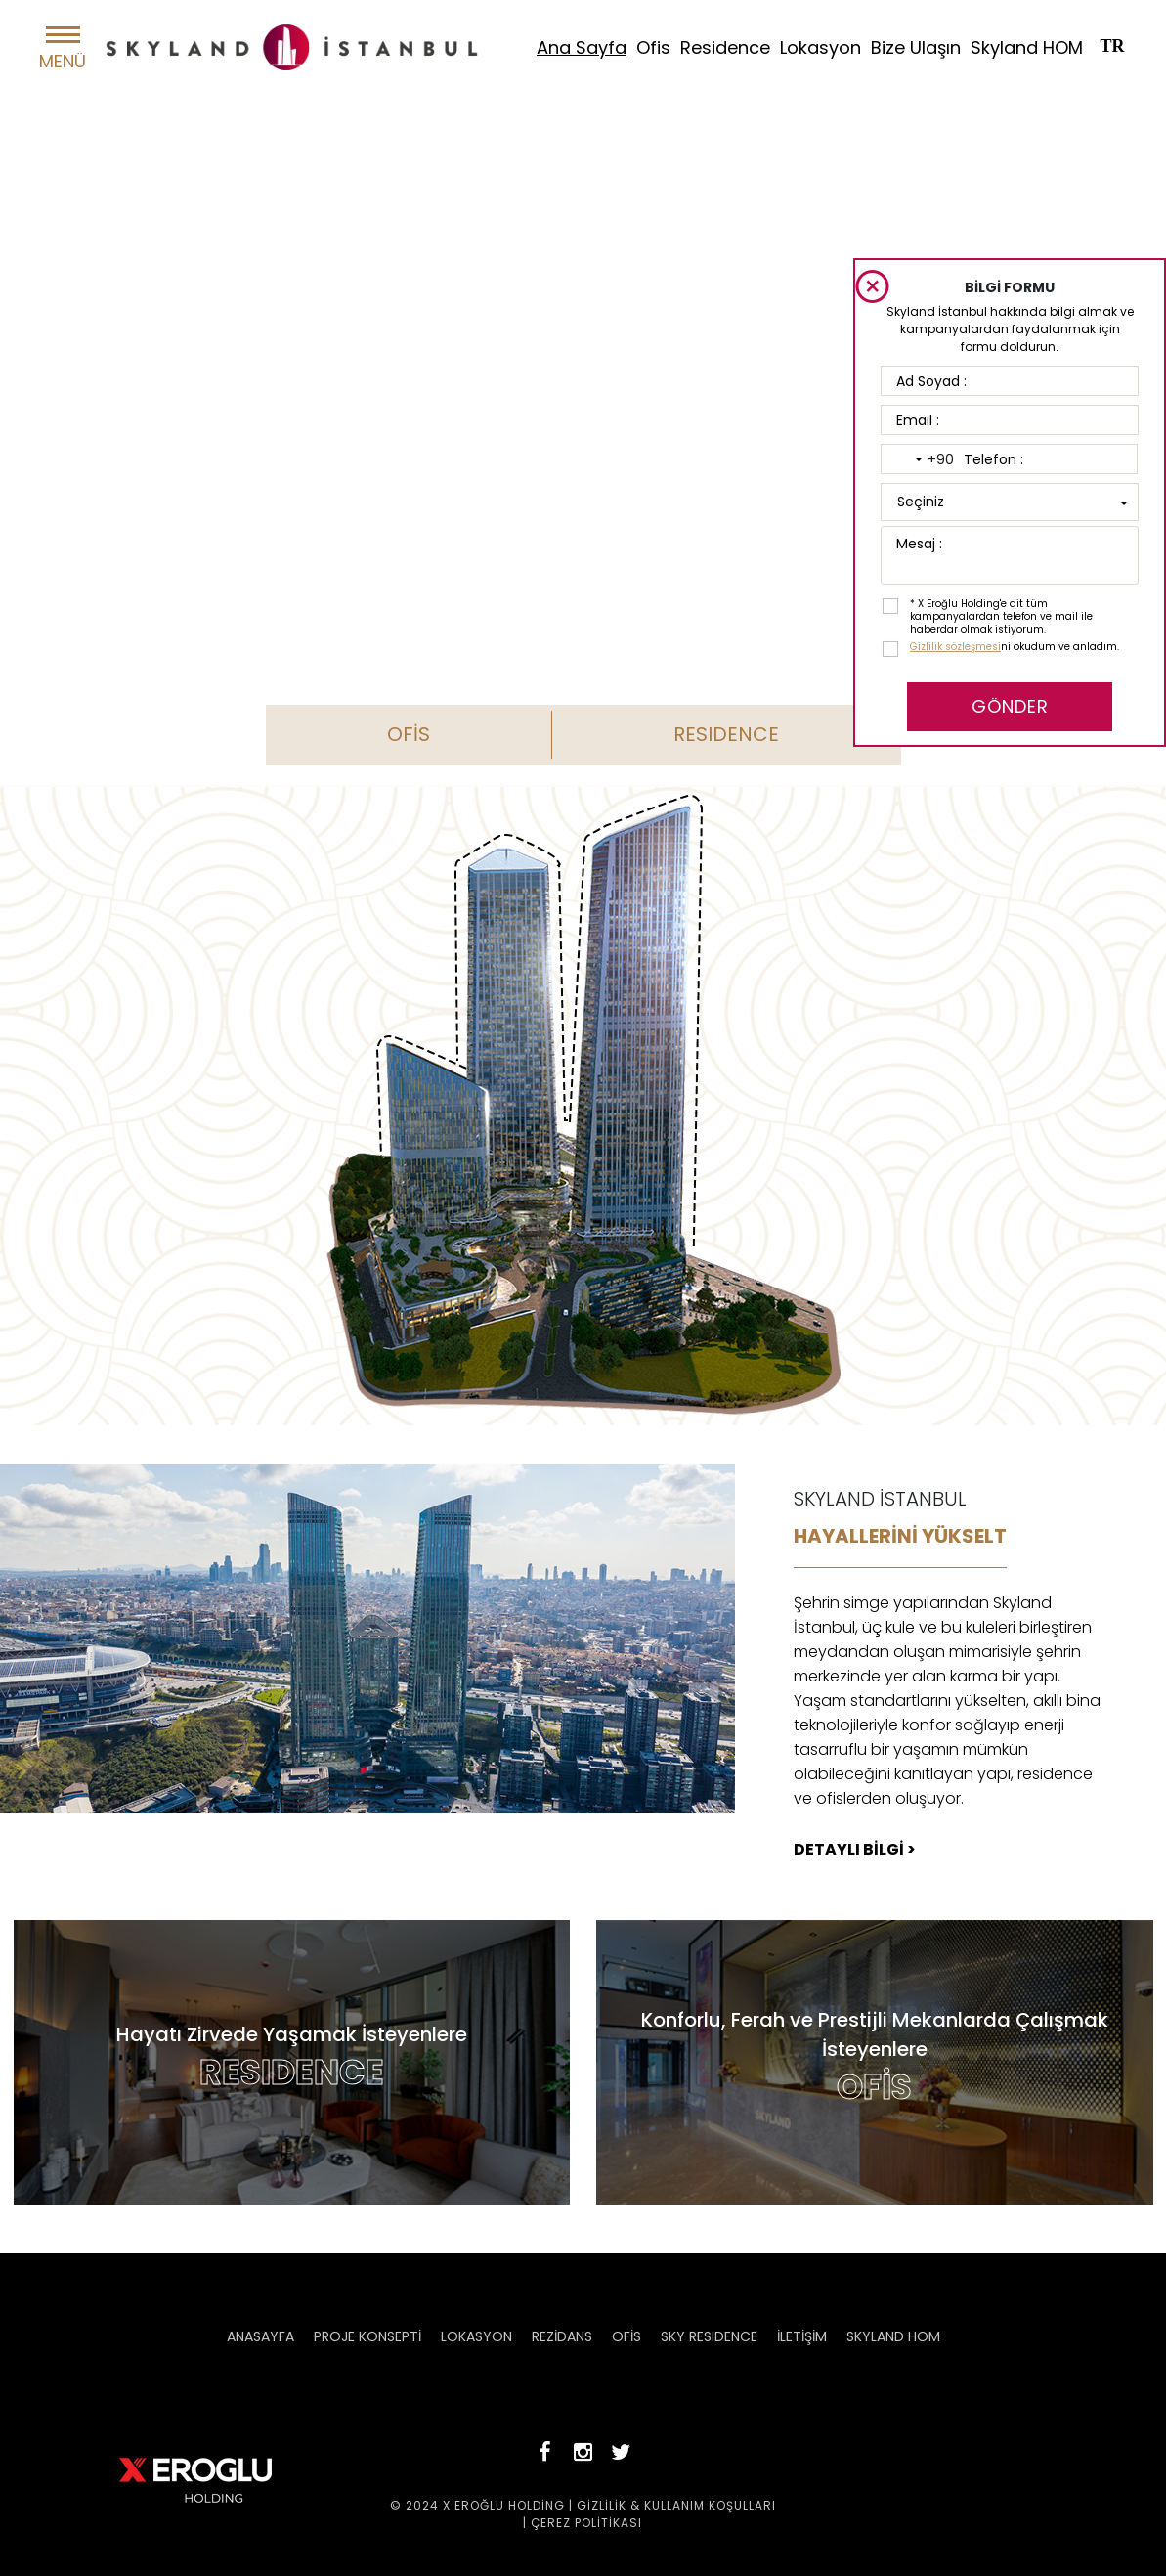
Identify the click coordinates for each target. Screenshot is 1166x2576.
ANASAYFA (260, 2336)
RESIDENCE (726, 734)
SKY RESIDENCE (709, 2336)
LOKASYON (476, 2336)
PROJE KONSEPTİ (367, 2336)
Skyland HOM (1027, 47)
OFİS (408, 734)
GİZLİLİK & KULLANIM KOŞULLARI (676, 2505)
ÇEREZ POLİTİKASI (586, 2522)
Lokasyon (820, 47)
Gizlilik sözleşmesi (955, 646)
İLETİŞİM (802, 2336)
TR (1112, 46)
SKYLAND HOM (893, 2336)
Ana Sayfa (581, 47)
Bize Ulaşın (916, 47)
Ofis (653, 47)
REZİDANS (562, 2336)
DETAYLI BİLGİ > (855, 1849)
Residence (725, 47)
